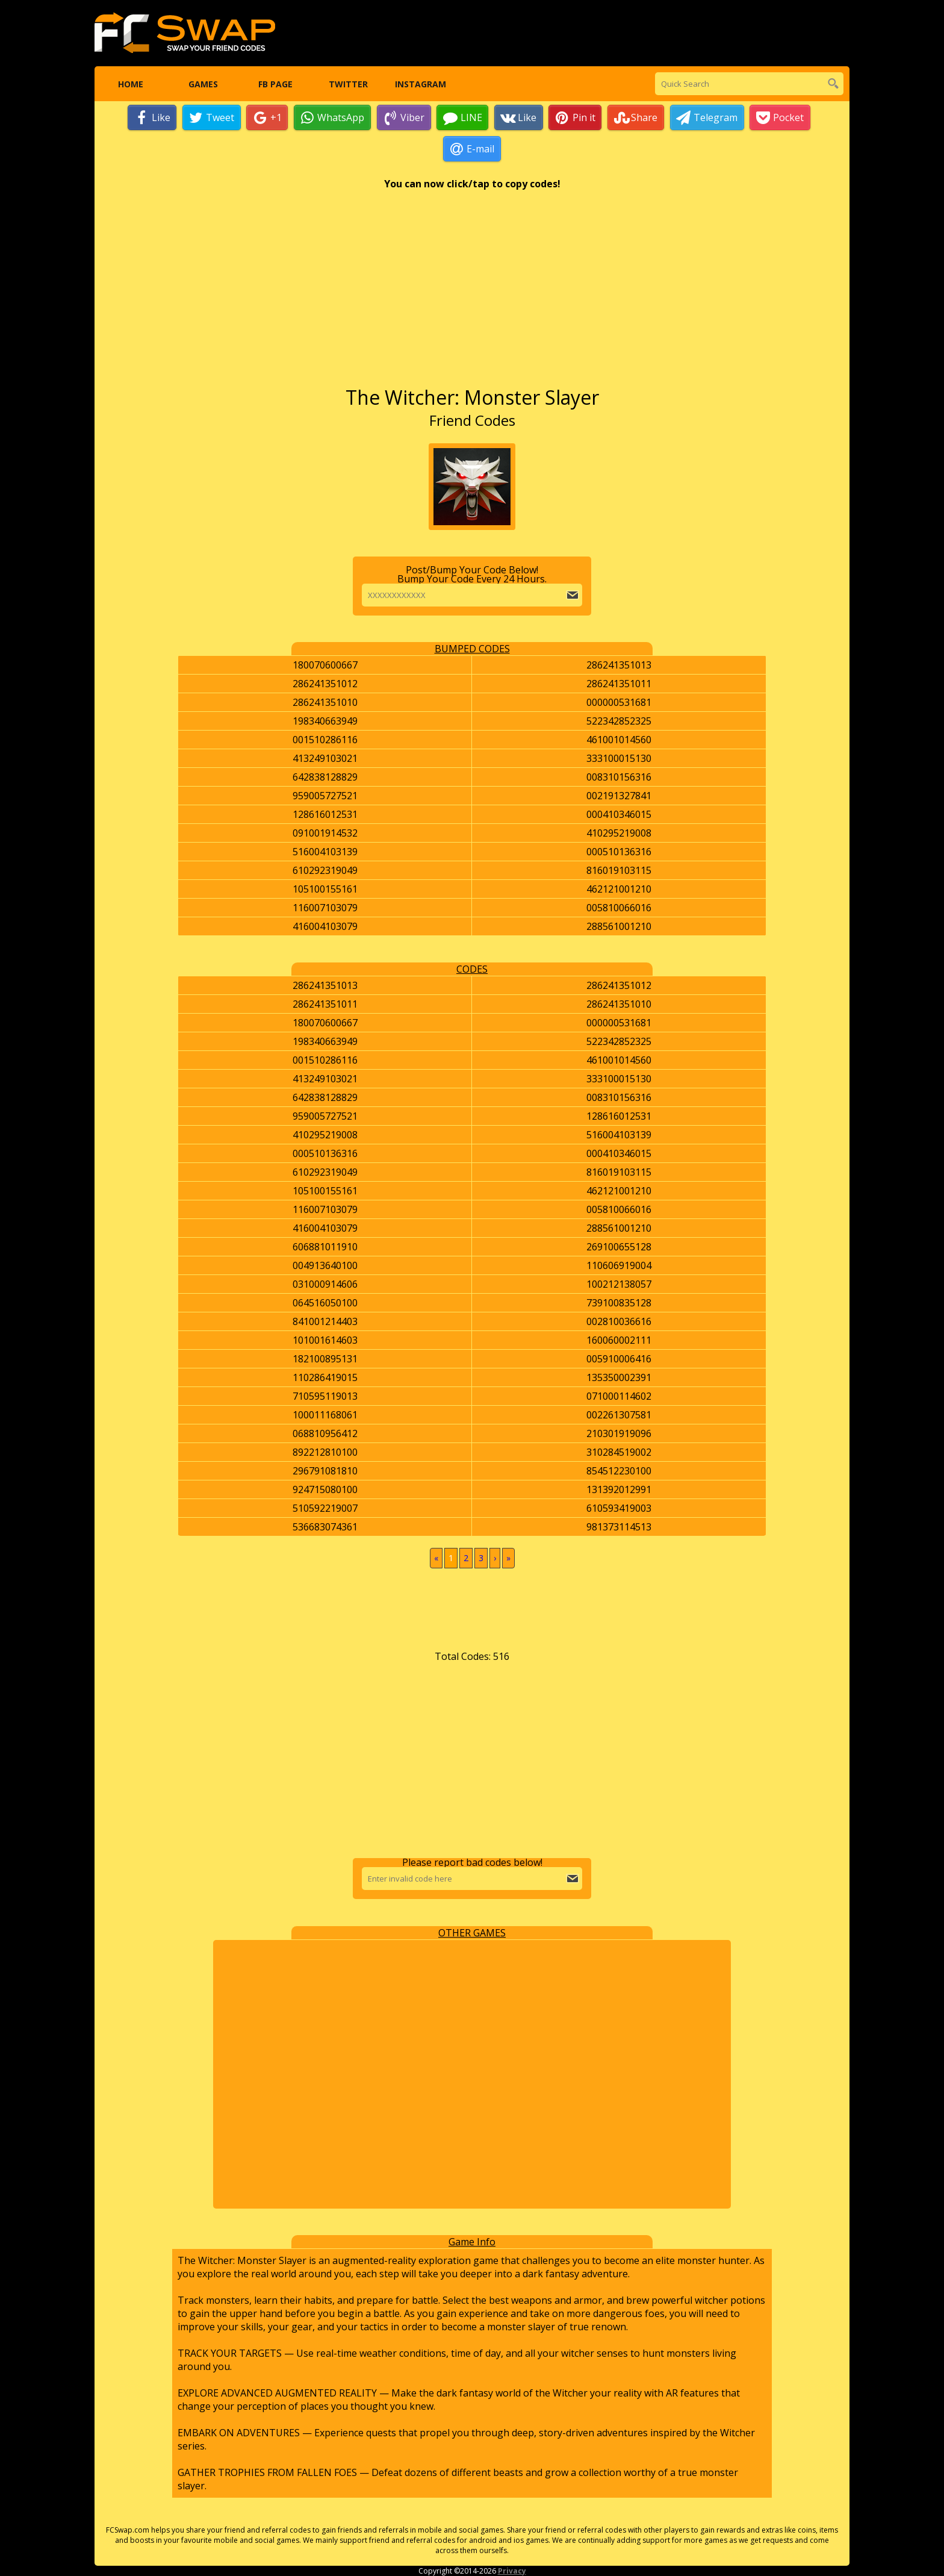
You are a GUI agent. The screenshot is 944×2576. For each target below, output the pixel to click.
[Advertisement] (472, 294)
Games (202, 84)
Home (130, 84)
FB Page (275, 84)
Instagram (420, 84)
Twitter (347, 84)
